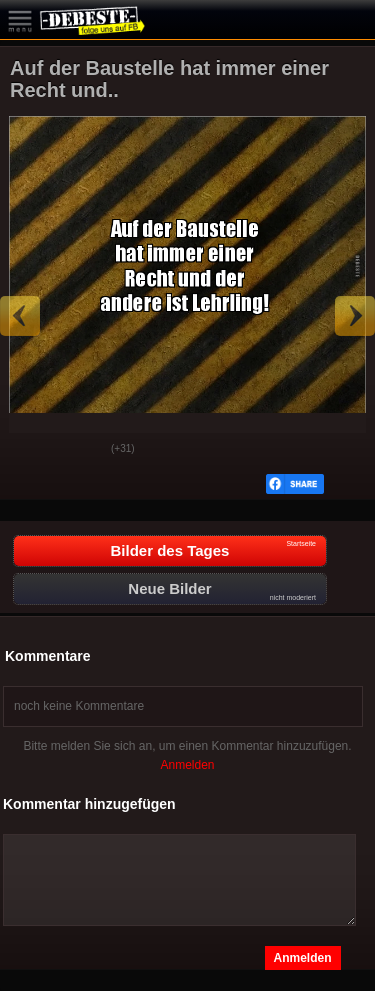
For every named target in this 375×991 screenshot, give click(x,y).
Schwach (81, 450)
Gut (31, 450)
